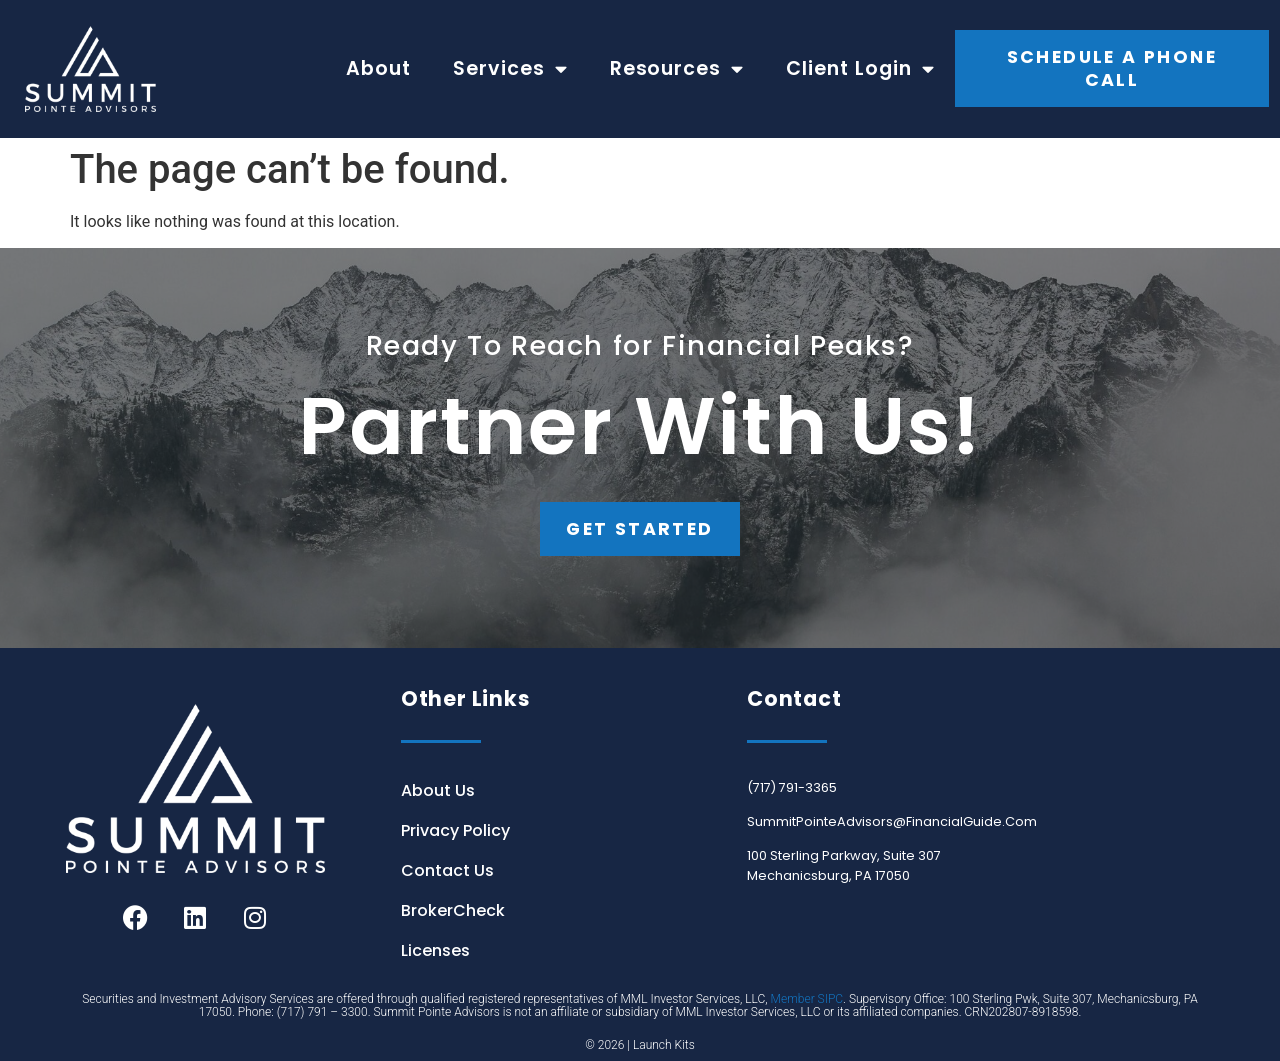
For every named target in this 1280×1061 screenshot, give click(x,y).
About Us (438, 790)
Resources (677, 68)
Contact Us (447, 870)
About (378, 68)
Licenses (435, 950)
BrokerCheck (453, 910)
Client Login (860, 68)
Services (510, 68)
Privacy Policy (455, 830)
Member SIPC (807, 999)
